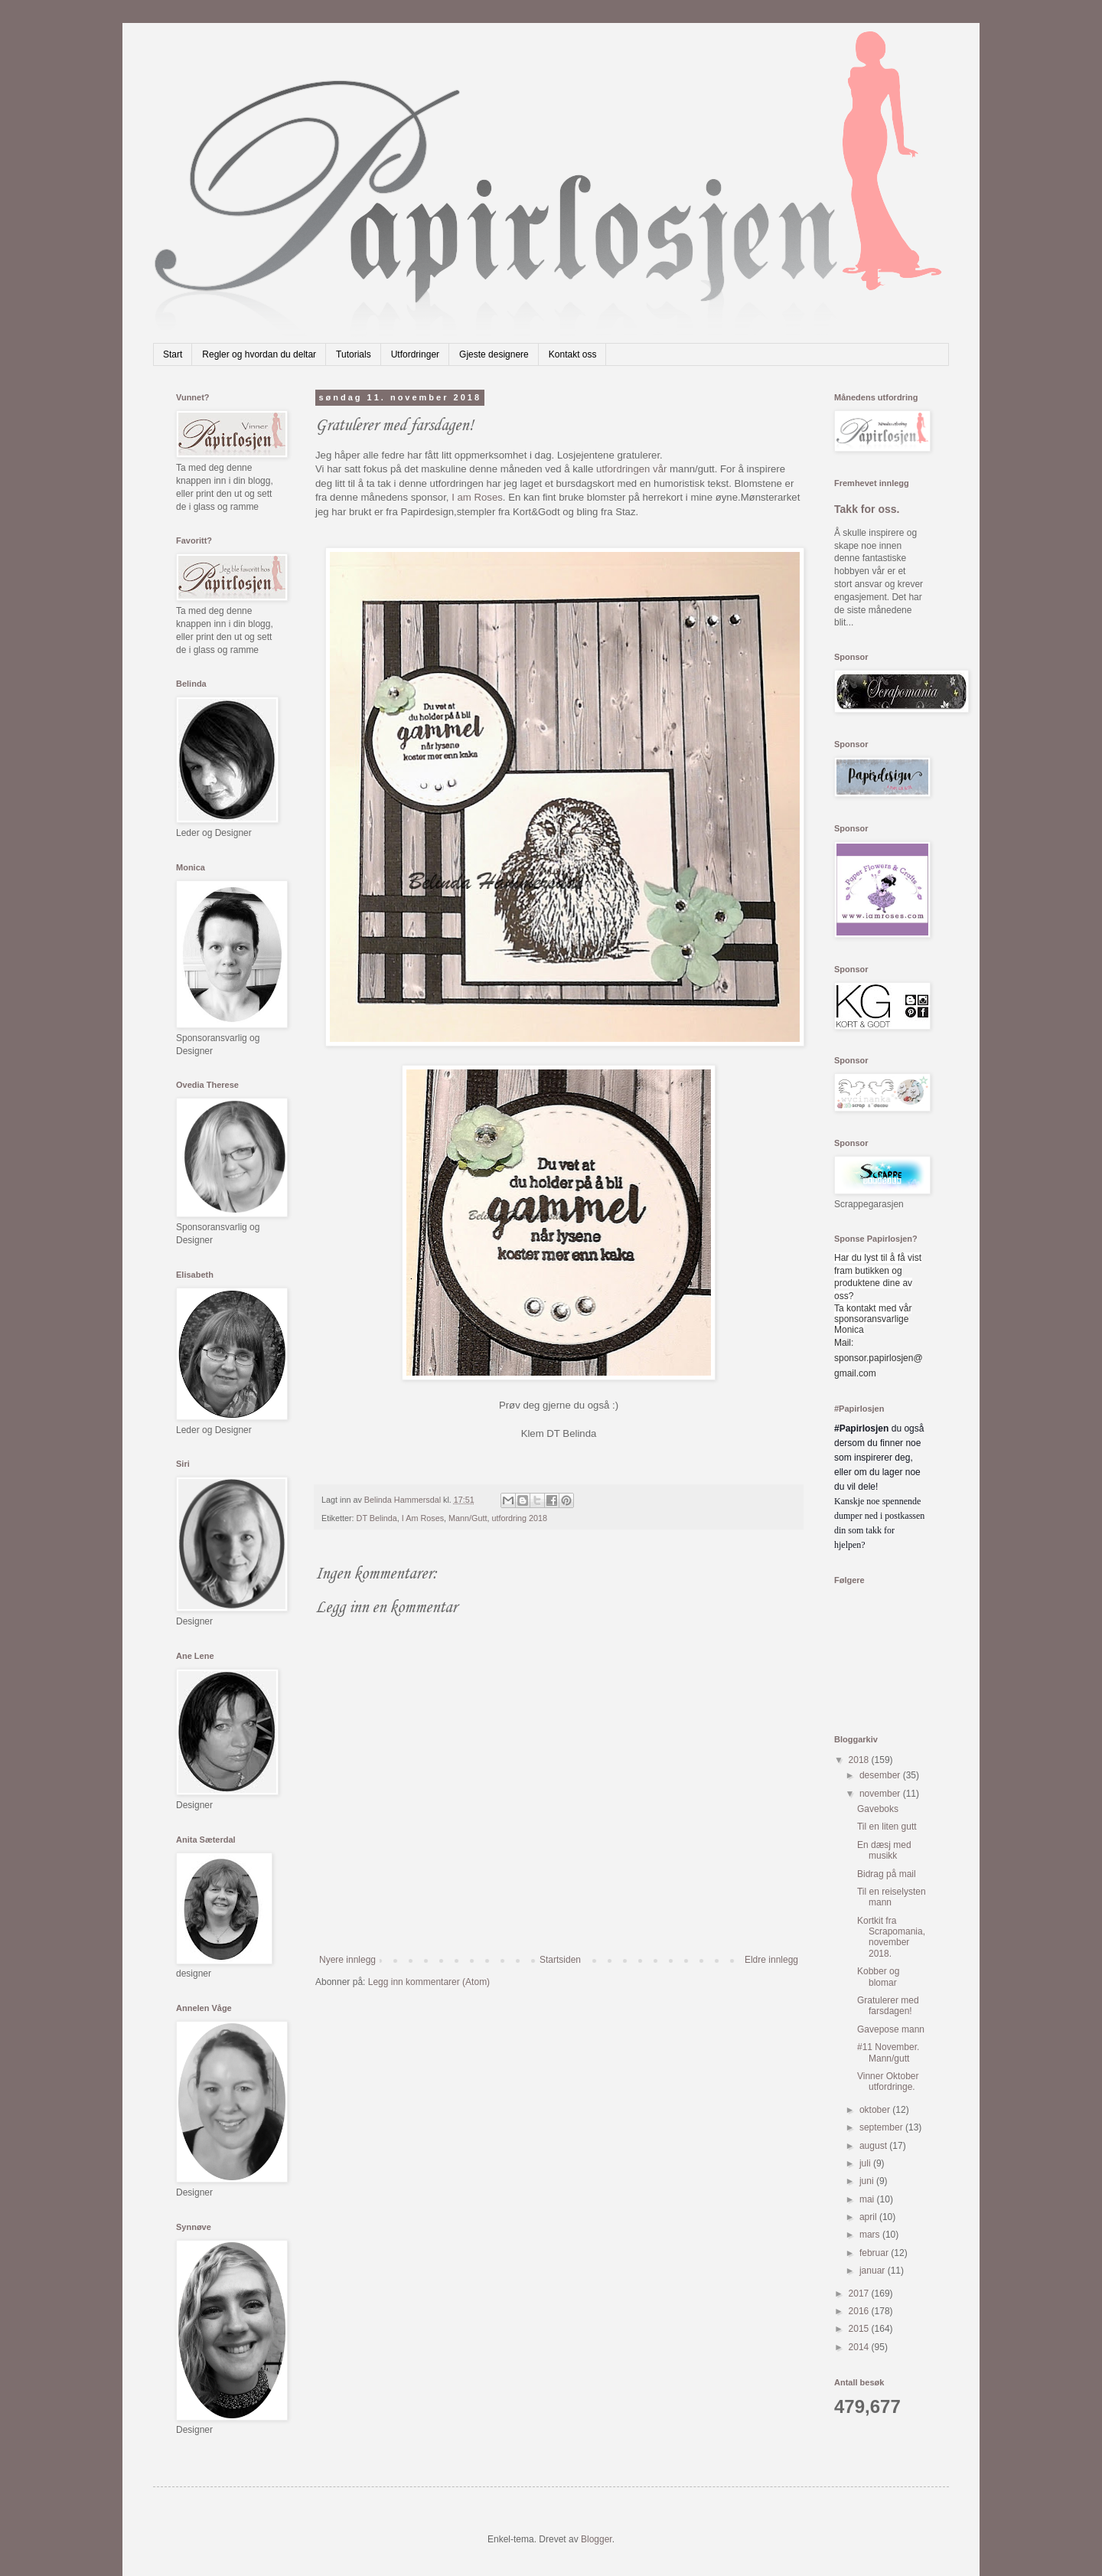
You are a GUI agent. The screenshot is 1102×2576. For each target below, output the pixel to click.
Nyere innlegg (347, 1959)
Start (172, 354)
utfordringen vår (631, 469)
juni (867, 2181)
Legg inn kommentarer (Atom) (429, 1982)
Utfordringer (415, 354)
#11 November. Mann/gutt (888, 2052)
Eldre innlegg (771, 1959)
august (874, 2145)
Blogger (596, 2539)
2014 (860, 2347)
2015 (860, 2328)
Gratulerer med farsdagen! (888, 2005)
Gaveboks (877, 1809)
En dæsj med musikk (884, 1850)
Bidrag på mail (886, 1874)
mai (868, 2199)
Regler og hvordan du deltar (259, 354)
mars (870, 2234)
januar (873, 2270)
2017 (860, 2293)
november (881, 1793)
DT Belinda (377, 1518)
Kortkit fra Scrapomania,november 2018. (891, 1937)
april (869, 2217)
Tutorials (353, 354)
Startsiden (560, 1959)
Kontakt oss (573, 354)
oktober (875, 2109)
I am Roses (477, 497)
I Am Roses (423, 1518)
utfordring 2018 (519, 1518)
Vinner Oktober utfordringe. (888, 2081)
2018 (860, 1760)
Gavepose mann (890, 2029)
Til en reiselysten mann (891, 1897)
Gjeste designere (494, 354)
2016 (860, 2311)
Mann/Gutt (467, 1518)
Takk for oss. (867, 509)
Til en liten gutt (887, 1826)
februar (875, 2253)
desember (881, 1775)
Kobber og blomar (878, 1976)
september (882, 2127)
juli (866, 2163)
